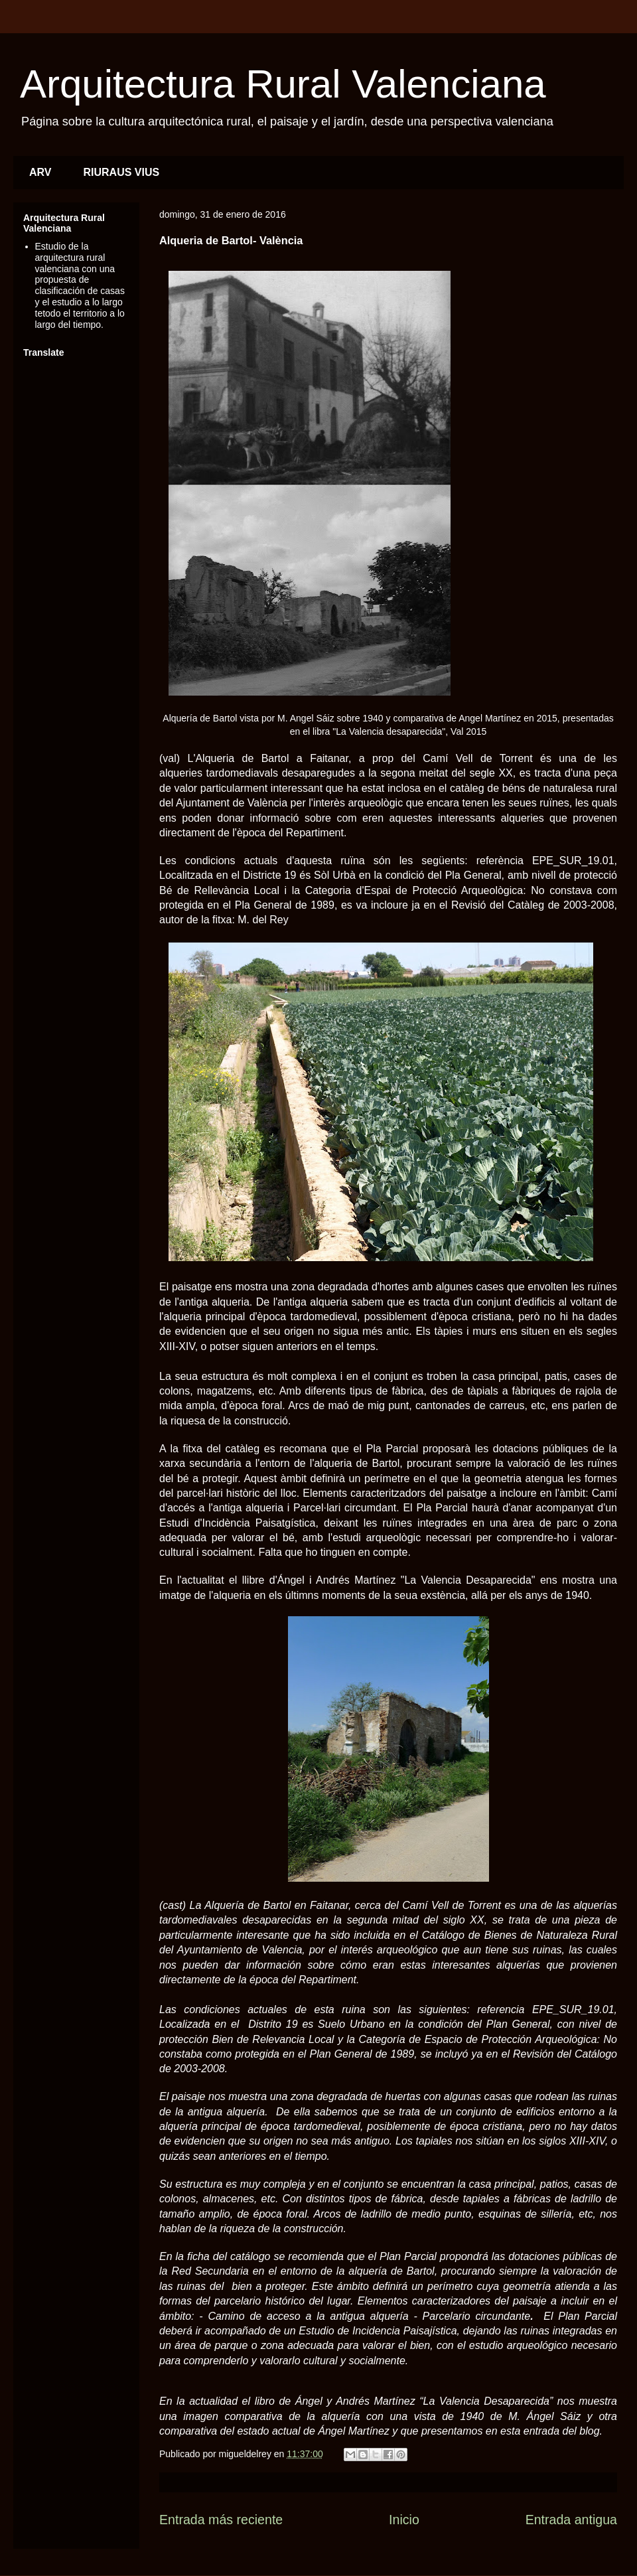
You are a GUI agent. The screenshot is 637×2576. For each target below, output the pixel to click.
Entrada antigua (571, 2519)
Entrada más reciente (221, 2519)
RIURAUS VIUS (122, 172)
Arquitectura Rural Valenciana (283, 84)
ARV (40, 172)
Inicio (404, 2519)
